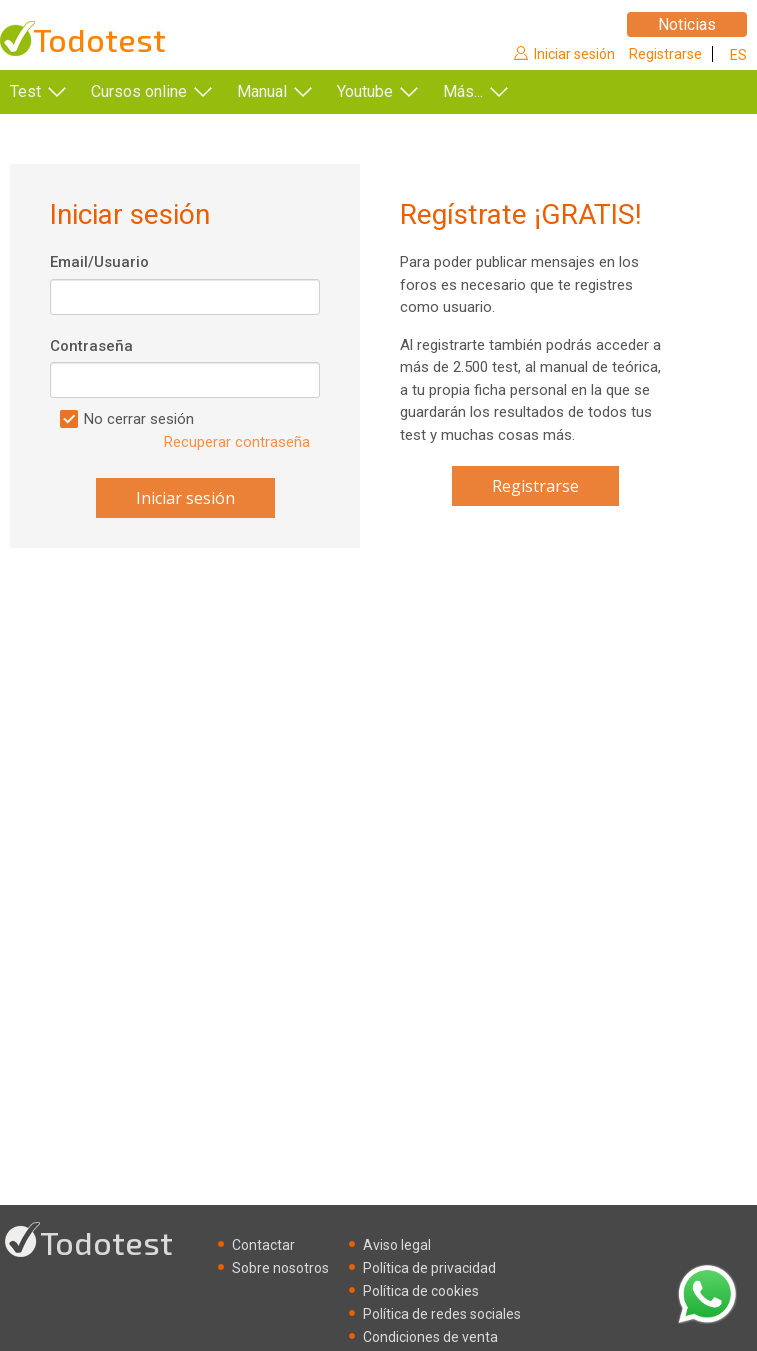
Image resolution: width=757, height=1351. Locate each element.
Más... (463, 91)
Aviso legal (397, 1245)
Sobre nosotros (280, 1268)
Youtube (365, 91)
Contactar (263, 1245)
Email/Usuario (99, 262)
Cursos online (139, 91)
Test (25, 91)
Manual (262, 91)
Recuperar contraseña (237, 442)
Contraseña (91, 346)
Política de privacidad (429, 1268)
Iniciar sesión (574, 54)
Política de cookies (421, 1291)
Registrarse (665, 54)
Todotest (99, 39)
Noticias (687, 24)
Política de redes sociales (442, 1314)
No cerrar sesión (139, 419)
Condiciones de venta (430, 1337)
